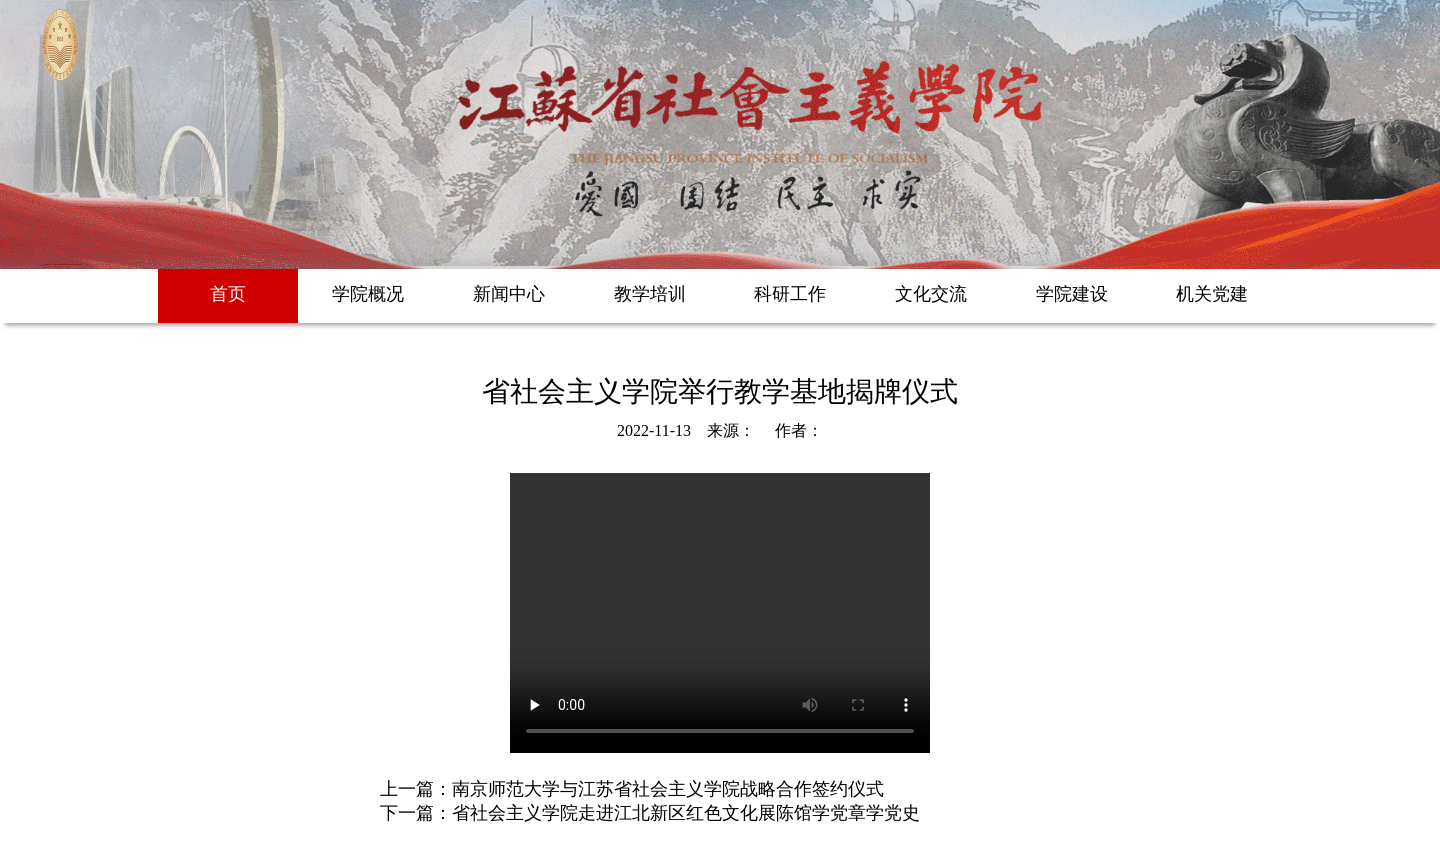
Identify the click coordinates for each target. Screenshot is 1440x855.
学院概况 (368, 294)
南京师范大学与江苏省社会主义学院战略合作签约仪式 (668, 789)
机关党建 (1212, 294)
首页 (228, 294)
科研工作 (790, 294)
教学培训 (650, 294)
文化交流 (931, 294)
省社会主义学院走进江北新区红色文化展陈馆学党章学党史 (686, 813)
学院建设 (1072, 294)
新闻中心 (509, 294)
